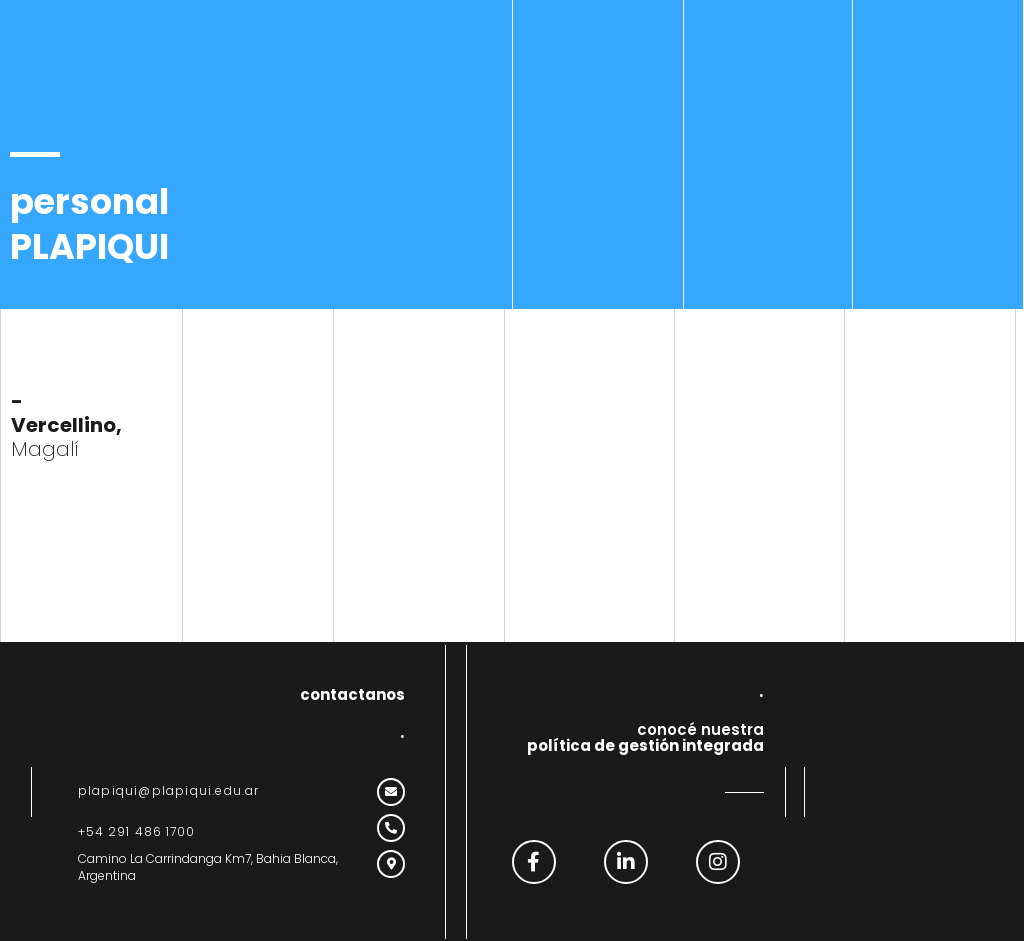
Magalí (66, 425)
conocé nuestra (645, 738)
